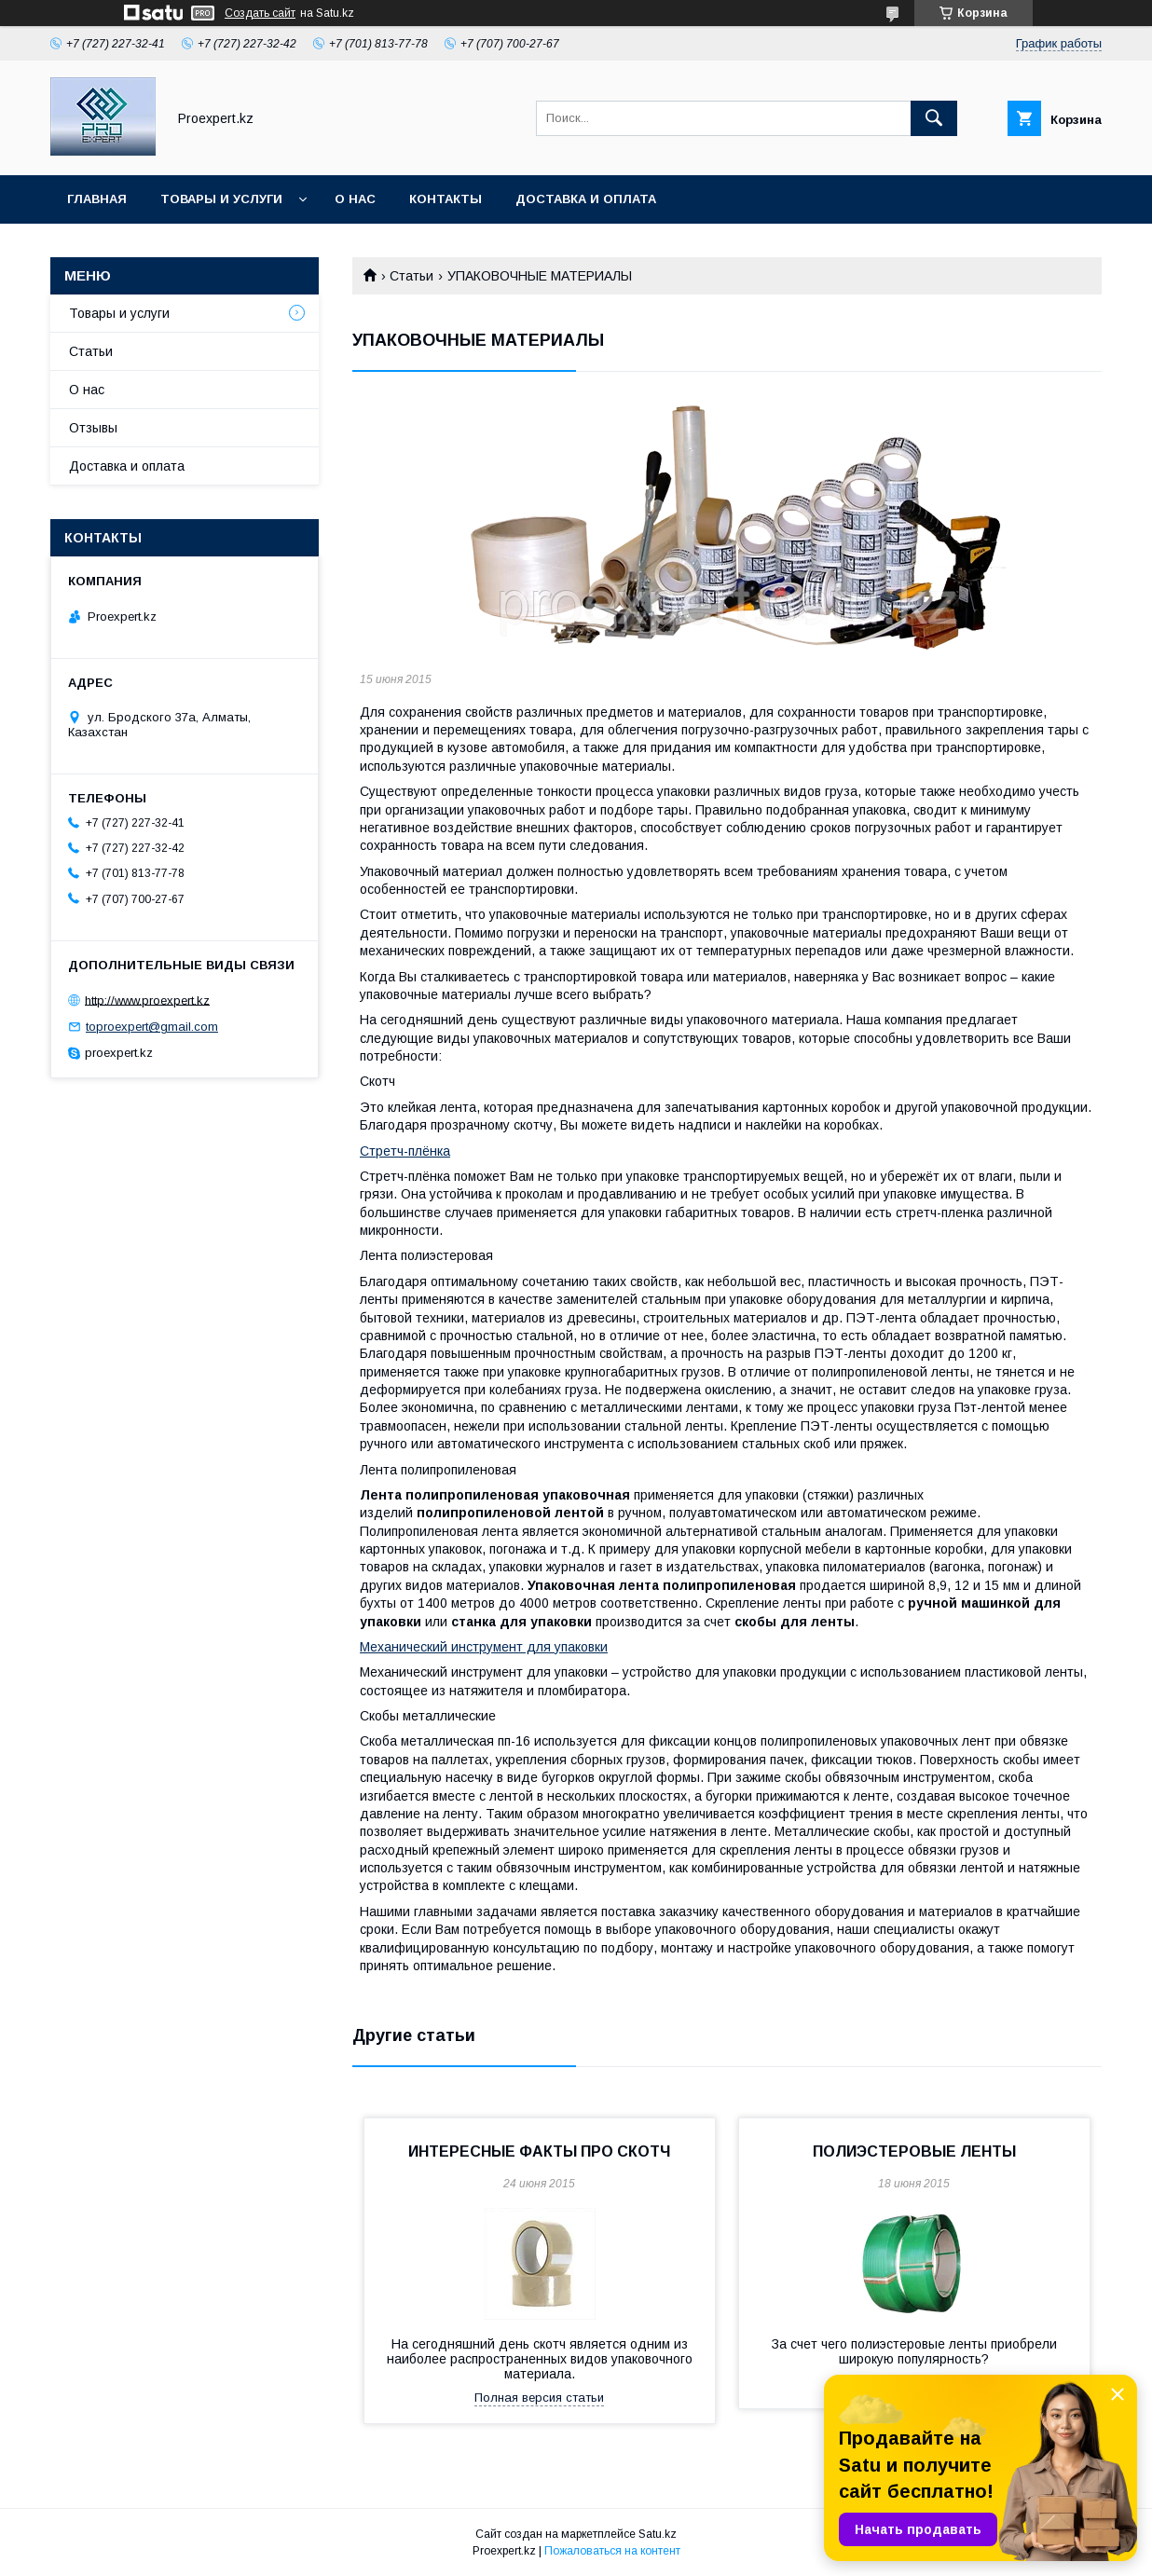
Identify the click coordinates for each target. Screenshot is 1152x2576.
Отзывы (93, 427)
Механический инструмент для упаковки (484, 1646)
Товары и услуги (221, 199)
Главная (97, 199)
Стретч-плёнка (405, 1151)
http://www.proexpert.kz (147, 1000)
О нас (355, 199)
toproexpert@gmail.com (152, 1027)
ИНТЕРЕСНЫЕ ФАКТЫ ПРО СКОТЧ (539, 2151)
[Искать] (934, 118)
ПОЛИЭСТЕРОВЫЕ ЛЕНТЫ (914, 2151)
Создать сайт (260, 13)
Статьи (411, 275)
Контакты (445, 199)
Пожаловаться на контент (612, 2550)
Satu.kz (657, 2534)
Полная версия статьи (539, 2398)
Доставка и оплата (585, 199)
